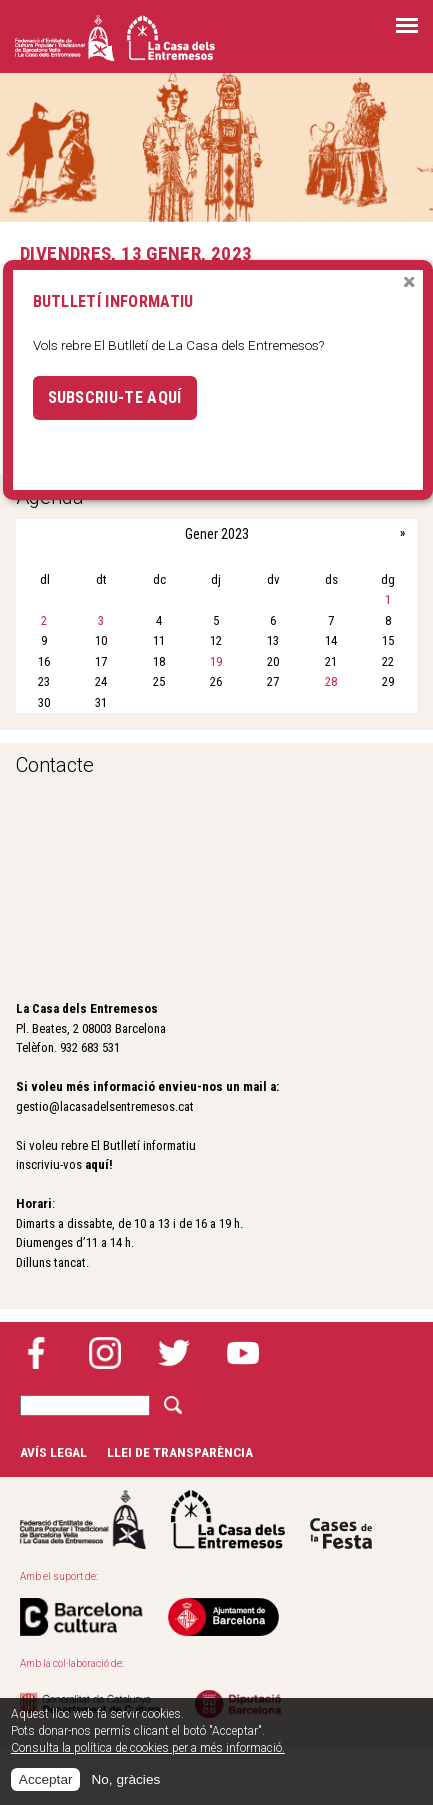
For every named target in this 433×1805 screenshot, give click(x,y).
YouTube (243, 1353)
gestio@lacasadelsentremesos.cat (105, 1106)
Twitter (174, 1353)
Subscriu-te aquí (115, 397)
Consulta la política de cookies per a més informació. (148, 1748)
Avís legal (53, 1452)
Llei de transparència (180, 1452)
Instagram (105, 1353)
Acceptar (46, 1779)
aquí (97, 1164)
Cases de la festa (341, 1519)
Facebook (36, 1353)
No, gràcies (125, 1779)
